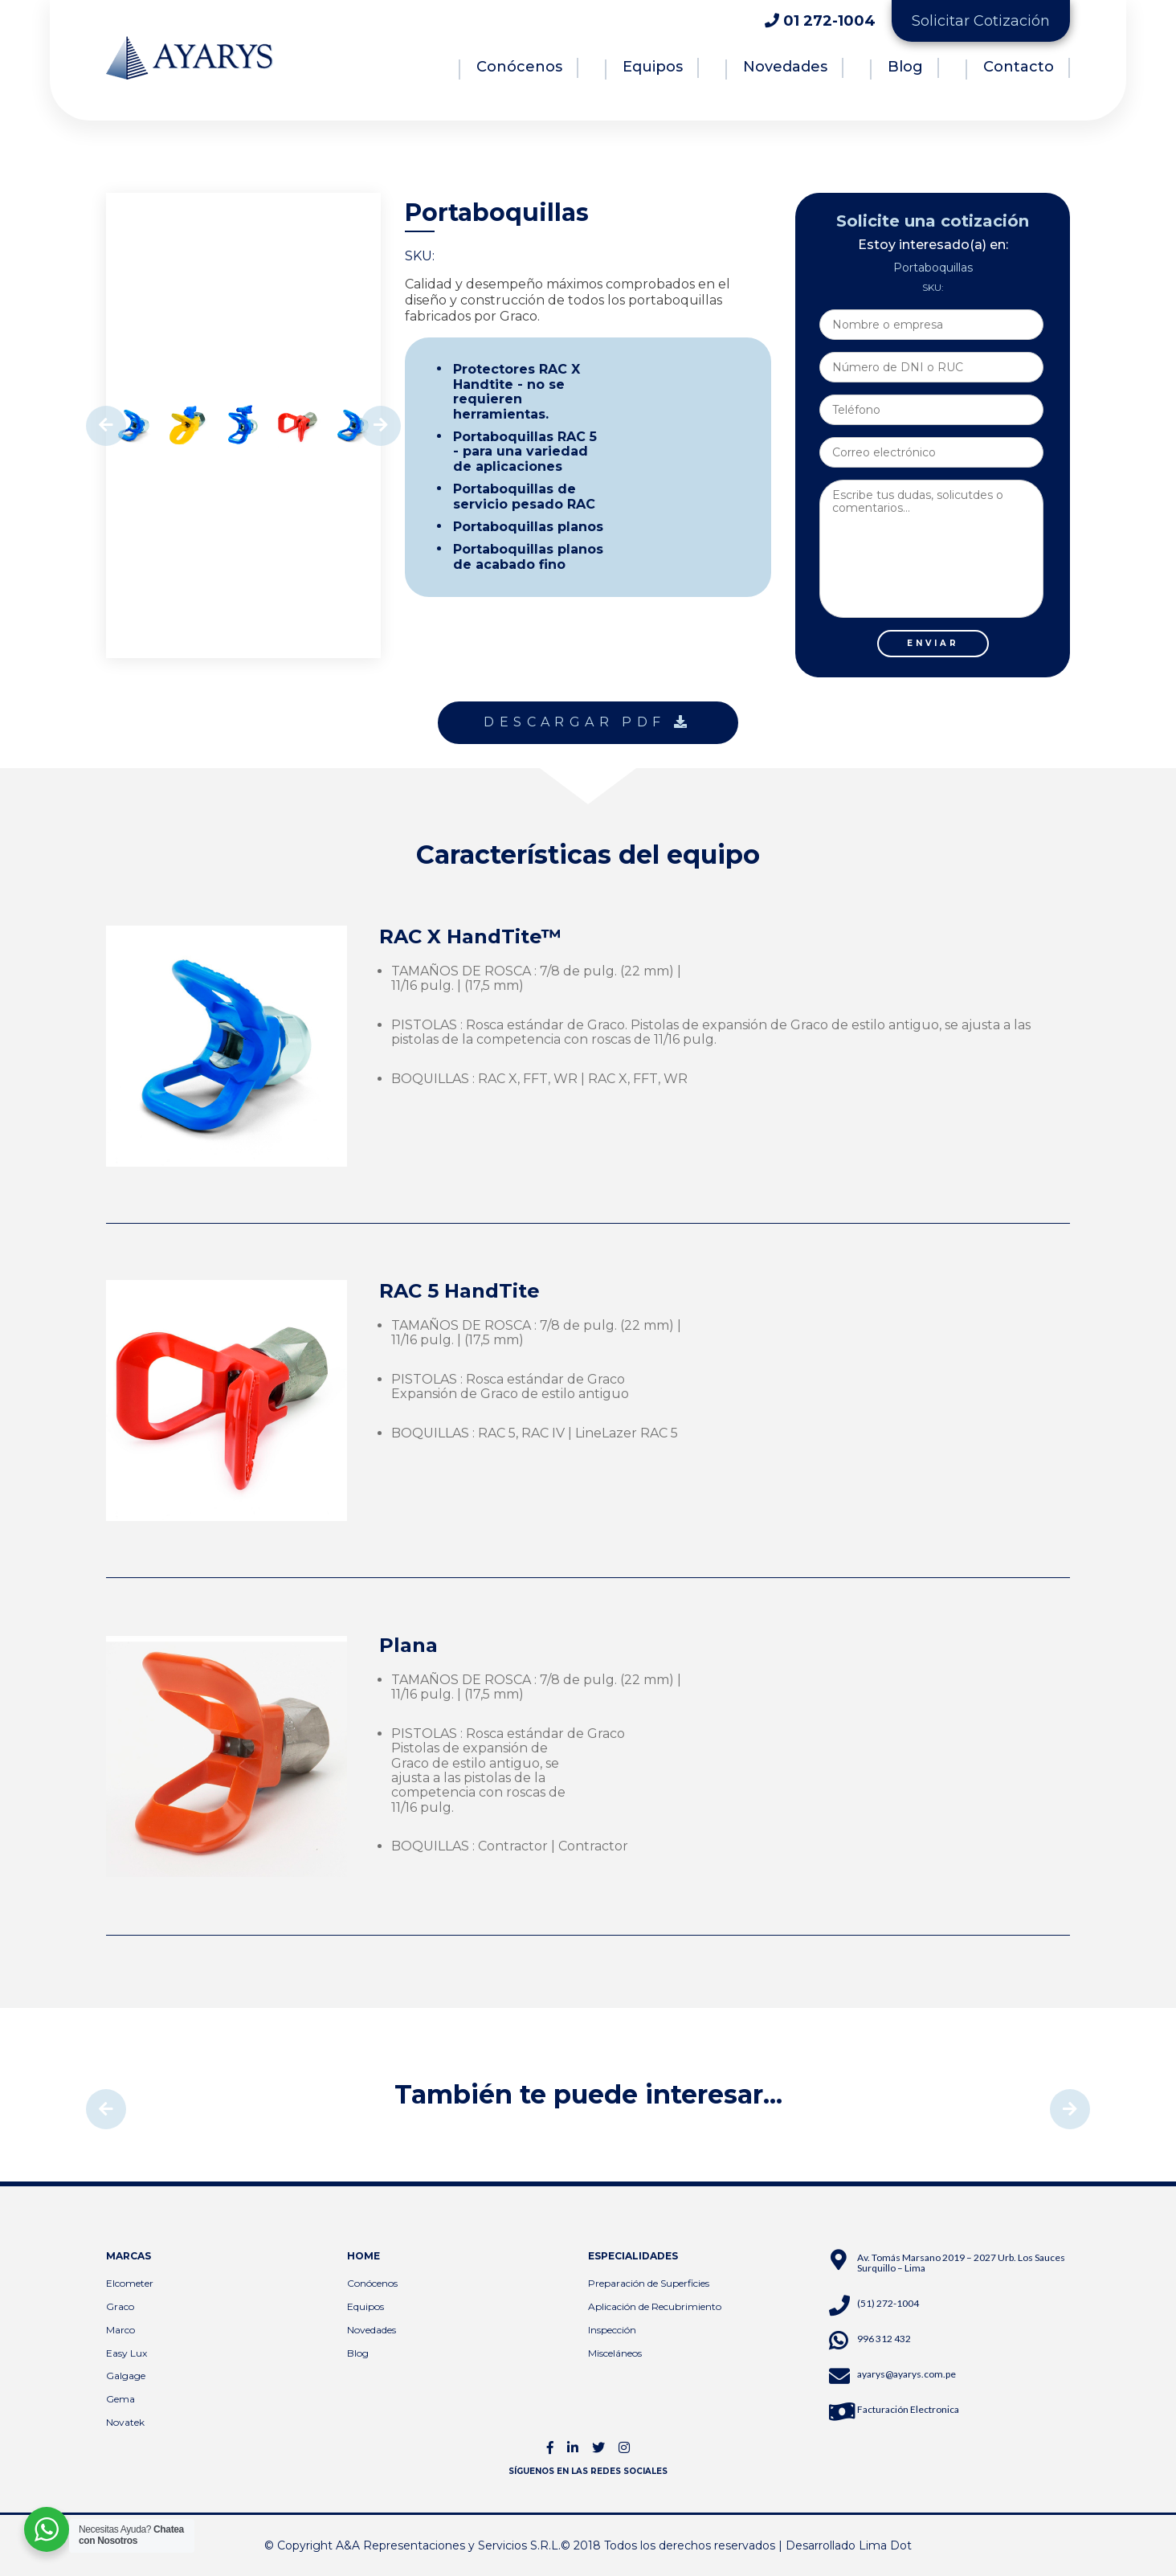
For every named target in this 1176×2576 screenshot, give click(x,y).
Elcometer (129, 2283)
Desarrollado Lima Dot (849, 2545)
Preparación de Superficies (648, 2283)
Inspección (612, 2330)
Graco (120, 2306)
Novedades (785, 67)
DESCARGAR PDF (588, 722)
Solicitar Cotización (981, 21)
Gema (120, 2399)
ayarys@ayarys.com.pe (906, 2374)
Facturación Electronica (908, 2409)
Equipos (653, 67)
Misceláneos (615, 2353)
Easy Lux (126, 2353)
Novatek (125, 2422)
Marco (120, 2330)
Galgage (125, 2376)
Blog (905, 67)
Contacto (1018, 67)
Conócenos (519, 67)
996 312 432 (884, 2339)
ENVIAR (933, 643)
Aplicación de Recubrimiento (654, 2306)
